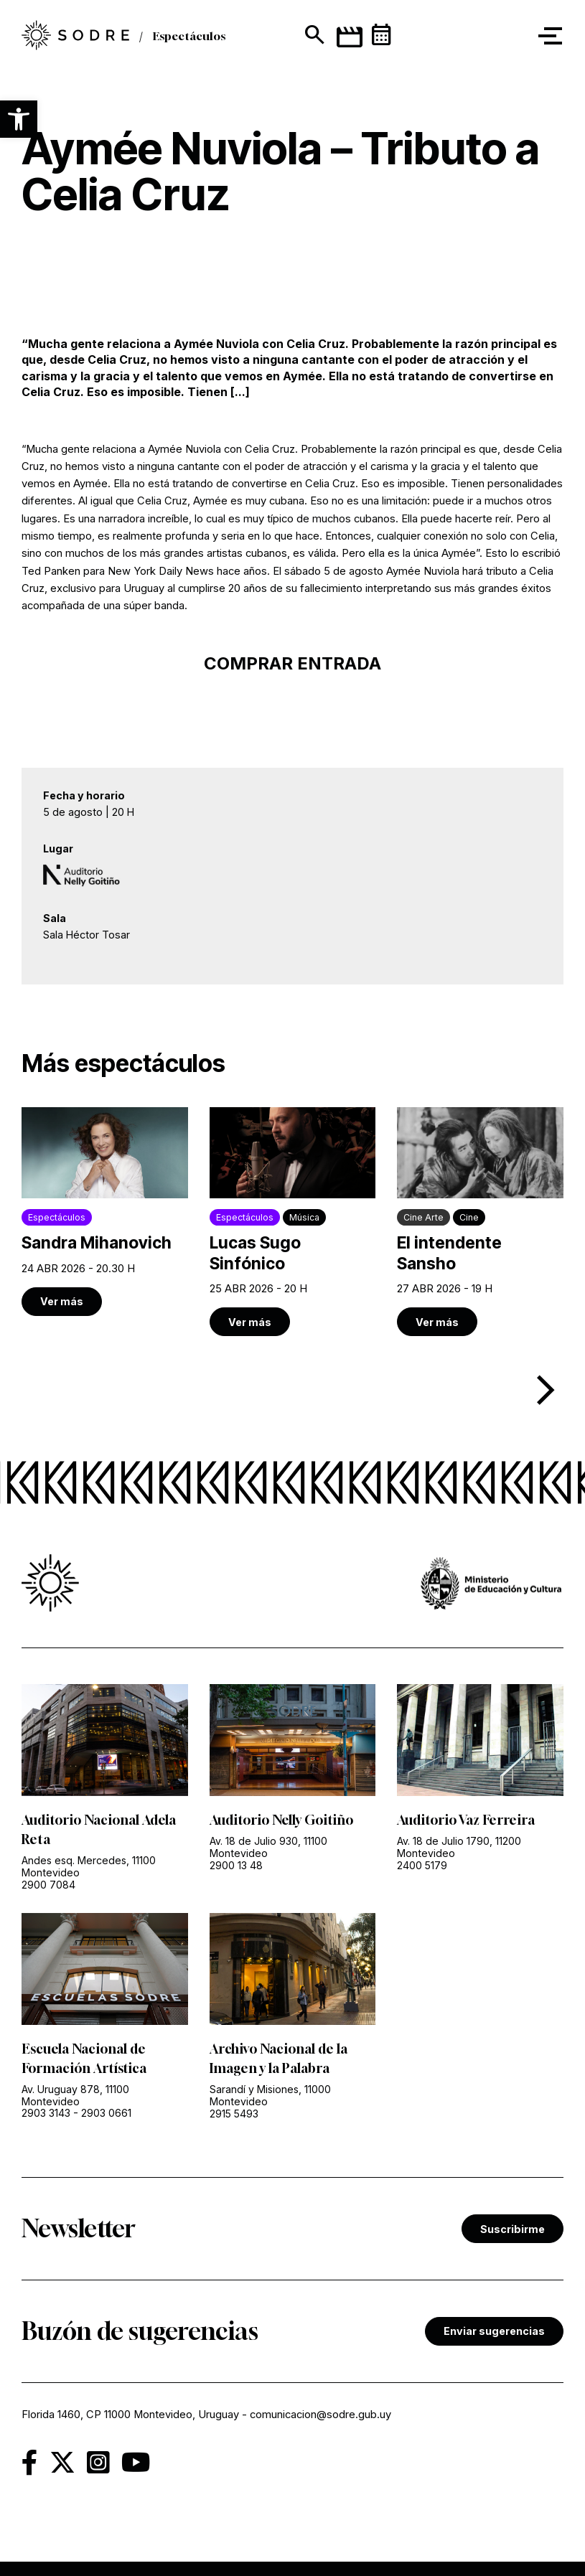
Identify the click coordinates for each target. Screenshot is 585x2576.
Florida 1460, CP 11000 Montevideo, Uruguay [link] (130, 2414)
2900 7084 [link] (48, 1885)
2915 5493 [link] (234, 2113)
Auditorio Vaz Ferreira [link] (466, 1820)
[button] (18, 119)
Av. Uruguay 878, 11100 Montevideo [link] (75, 2095)
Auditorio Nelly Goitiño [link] (281, 1820)
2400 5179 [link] (422, 1865)
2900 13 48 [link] (236, 1865)
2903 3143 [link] (46, 2113)
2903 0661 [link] (106, 2113)
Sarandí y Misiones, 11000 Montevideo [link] (270, 2095)
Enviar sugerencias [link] (494, 2331)
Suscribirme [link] (512, 2229)
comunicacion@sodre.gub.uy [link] (320, 2414)
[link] (105, 1211)
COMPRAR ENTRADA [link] (292, 663)
